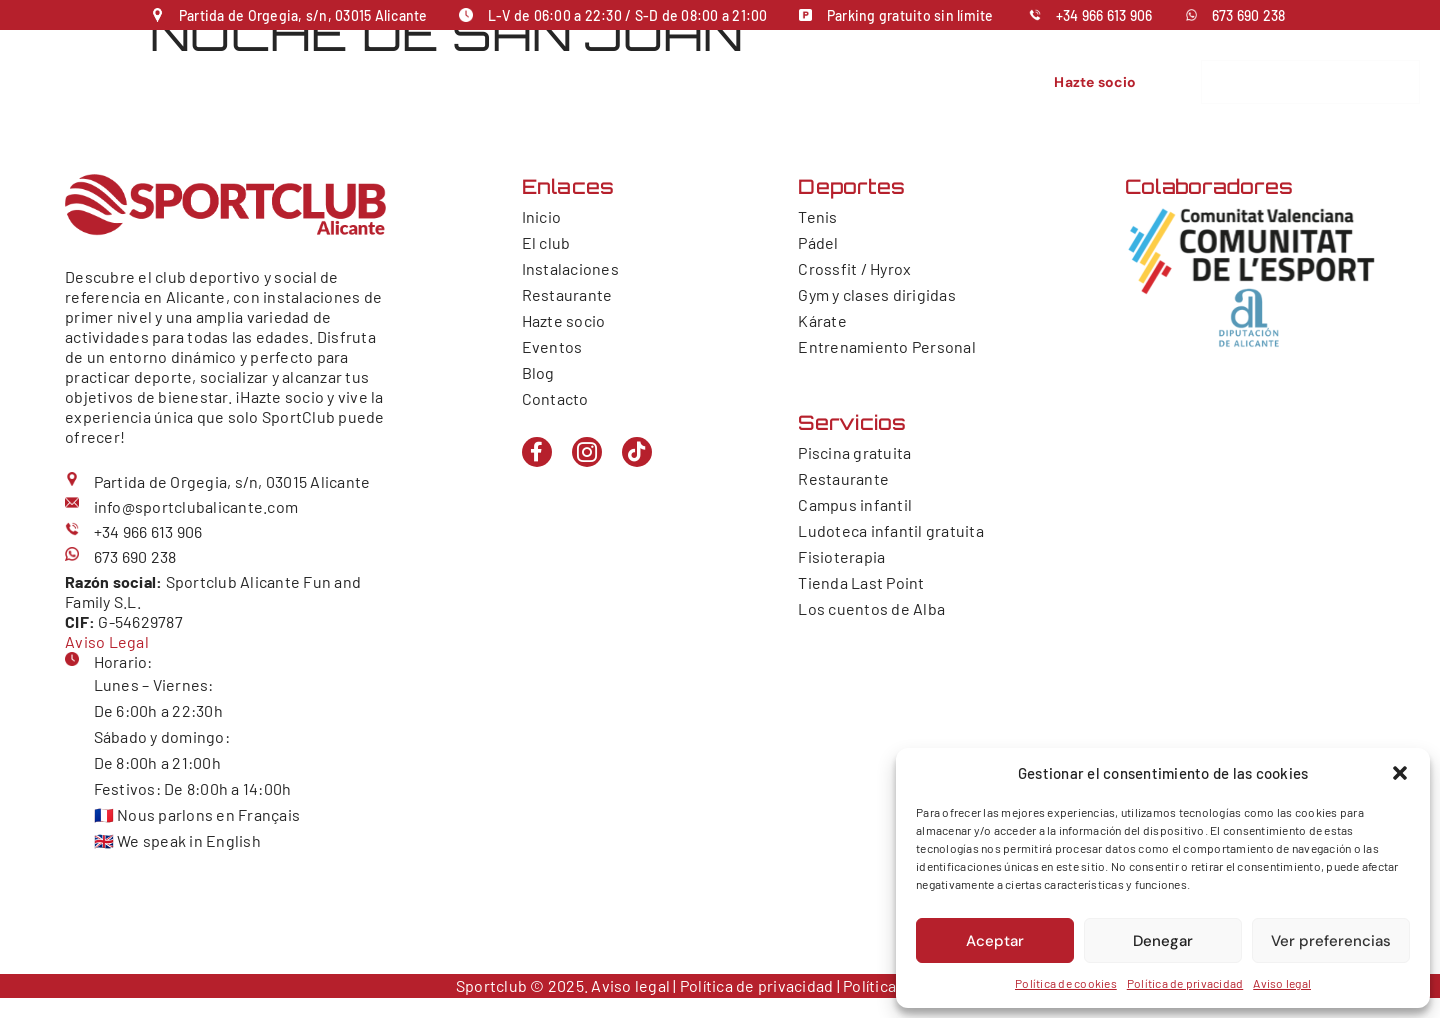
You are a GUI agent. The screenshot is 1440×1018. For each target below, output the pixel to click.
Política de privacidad (1185, 983)
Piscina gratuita (854, 452)
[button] (1400, 773)
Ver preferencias (1331, 941)
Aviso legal (1282, 983)
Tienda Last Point (861, 582)
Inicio (294, 91)
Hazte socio (564, 320)
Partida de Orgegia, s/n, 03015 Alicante (303, 15)
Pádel (818, 242)
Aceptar (995, 941)
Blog (538, 372)
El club (350, 91)
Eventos (824, 91)
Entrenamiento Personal (887, 346)
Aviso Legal (107, 641)
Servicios (637, 91)
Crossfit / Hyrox (854, 268)
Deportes (538, 91)
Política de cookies (1066, 983)
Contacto (900, 91)
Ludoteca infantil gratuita (891, 530)
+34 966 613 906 (1104, 15)
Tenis (817, 216)
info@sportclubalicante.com (196, 506)
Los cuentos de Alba (871, 608)
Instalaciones (435, 91)
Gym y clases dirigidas (877, 294)
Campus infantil (855, 504)
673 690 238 (1249, 15)
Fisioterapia (841, 556)
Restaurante (737, 91)
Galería (971, 91)
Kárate (822, 320)
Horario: (123, 661)
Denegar (1163, 941)
